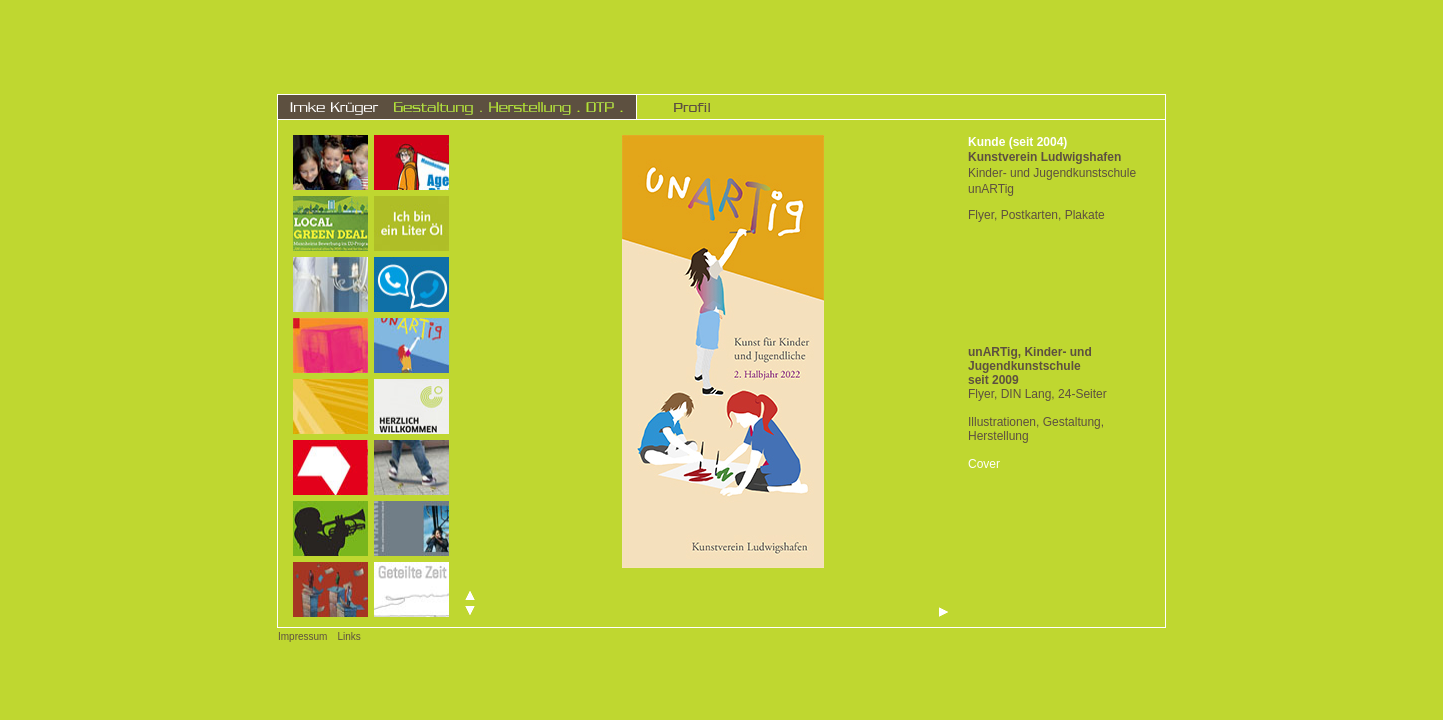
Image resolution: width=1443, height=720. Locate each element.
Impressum (302, 636)
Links (348, 636)
